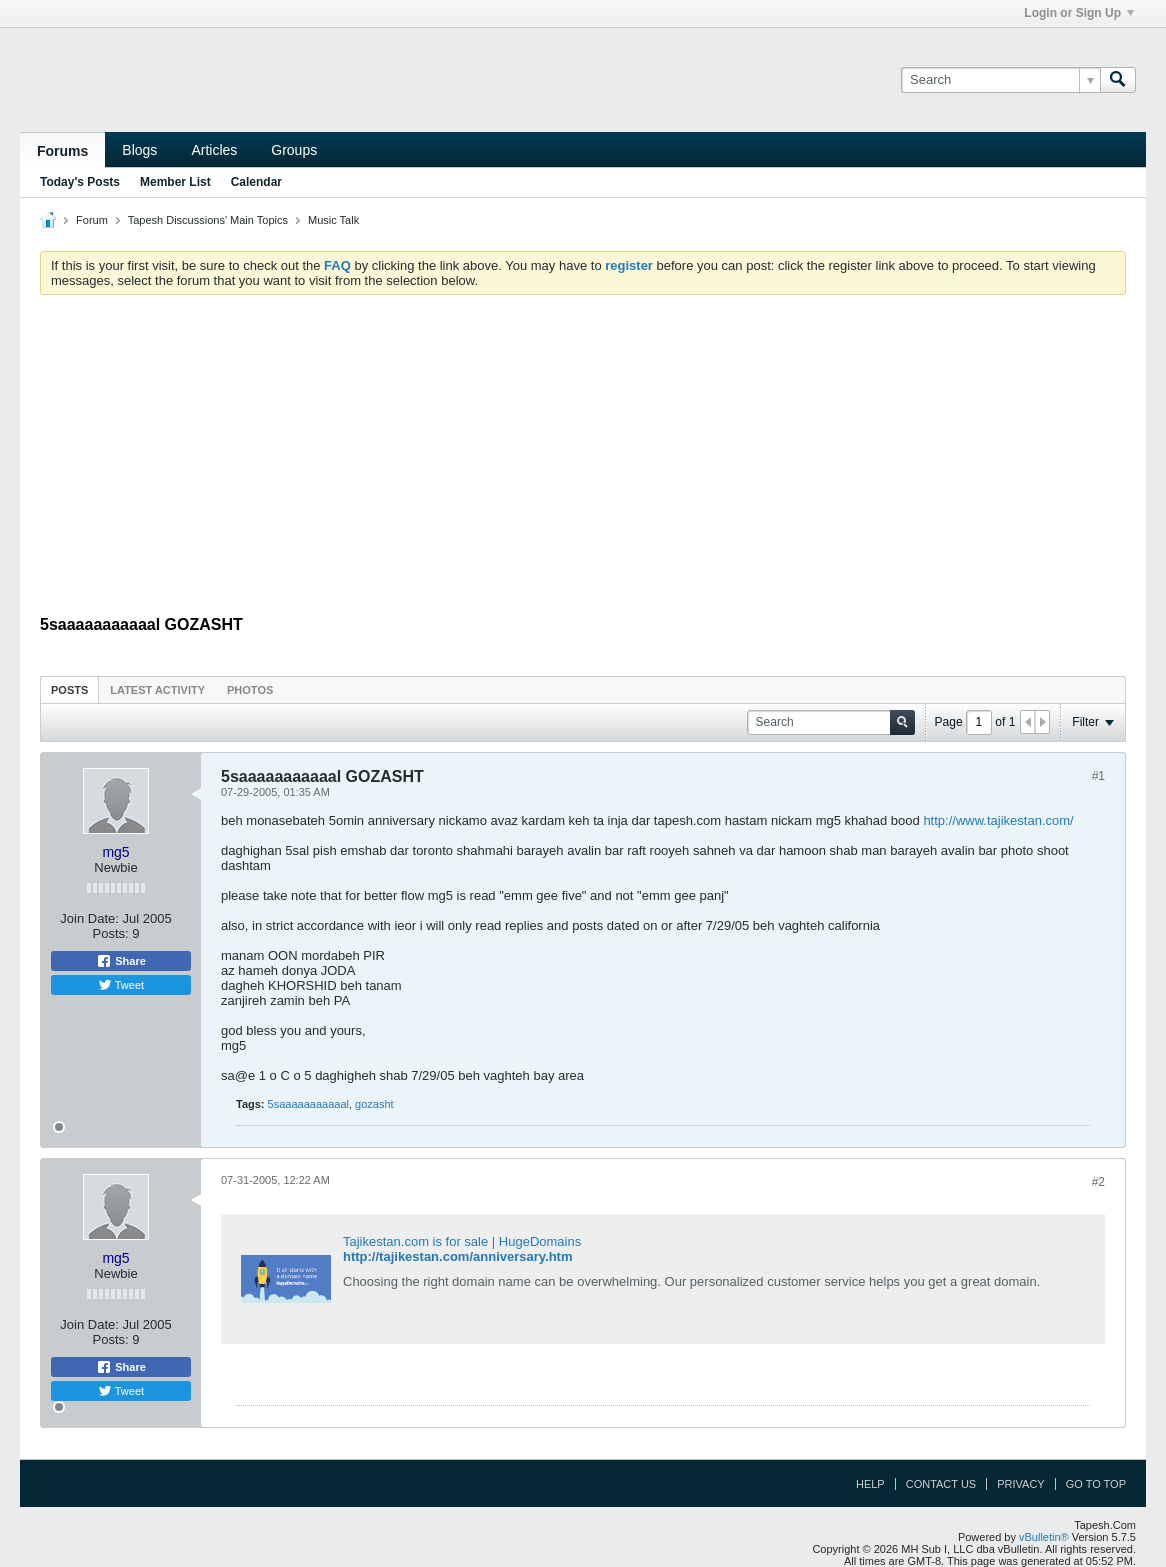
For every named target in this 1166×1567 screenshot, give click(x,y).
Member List (175, 182)
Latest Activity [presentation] (157, 690)
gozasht (374, 1104)
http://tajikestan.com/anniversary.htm (458, 1256)
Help (870, 1484)
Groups (294, 150)
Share (121, 961)
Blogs (139, 150)
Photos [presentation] (250, 690)
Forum (92, 220)
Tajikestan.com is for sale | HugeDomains (462, 1241)
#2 (1098, 1182)
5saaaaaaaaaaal (308, 1104)
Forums (62, 151)
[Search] (1000, 80)
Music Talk (333, 220)
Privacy (1020, 1484)
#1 (1098, 776)
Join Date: (89, 918)
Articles (214, 150)
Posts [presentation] (69, 690)
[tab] (69, 689)
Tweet (121, 985)
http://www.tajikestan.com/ (998, 820)
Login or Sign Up (1079, 13)
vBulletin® (1044, 1537)
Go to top (1096, 1484)
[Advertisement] (583, 460)
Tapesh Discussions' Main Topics (208, 220)
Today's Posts (80, 182)
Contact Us (941, 1484)
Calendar (256, 182)
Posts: (111, 933)
